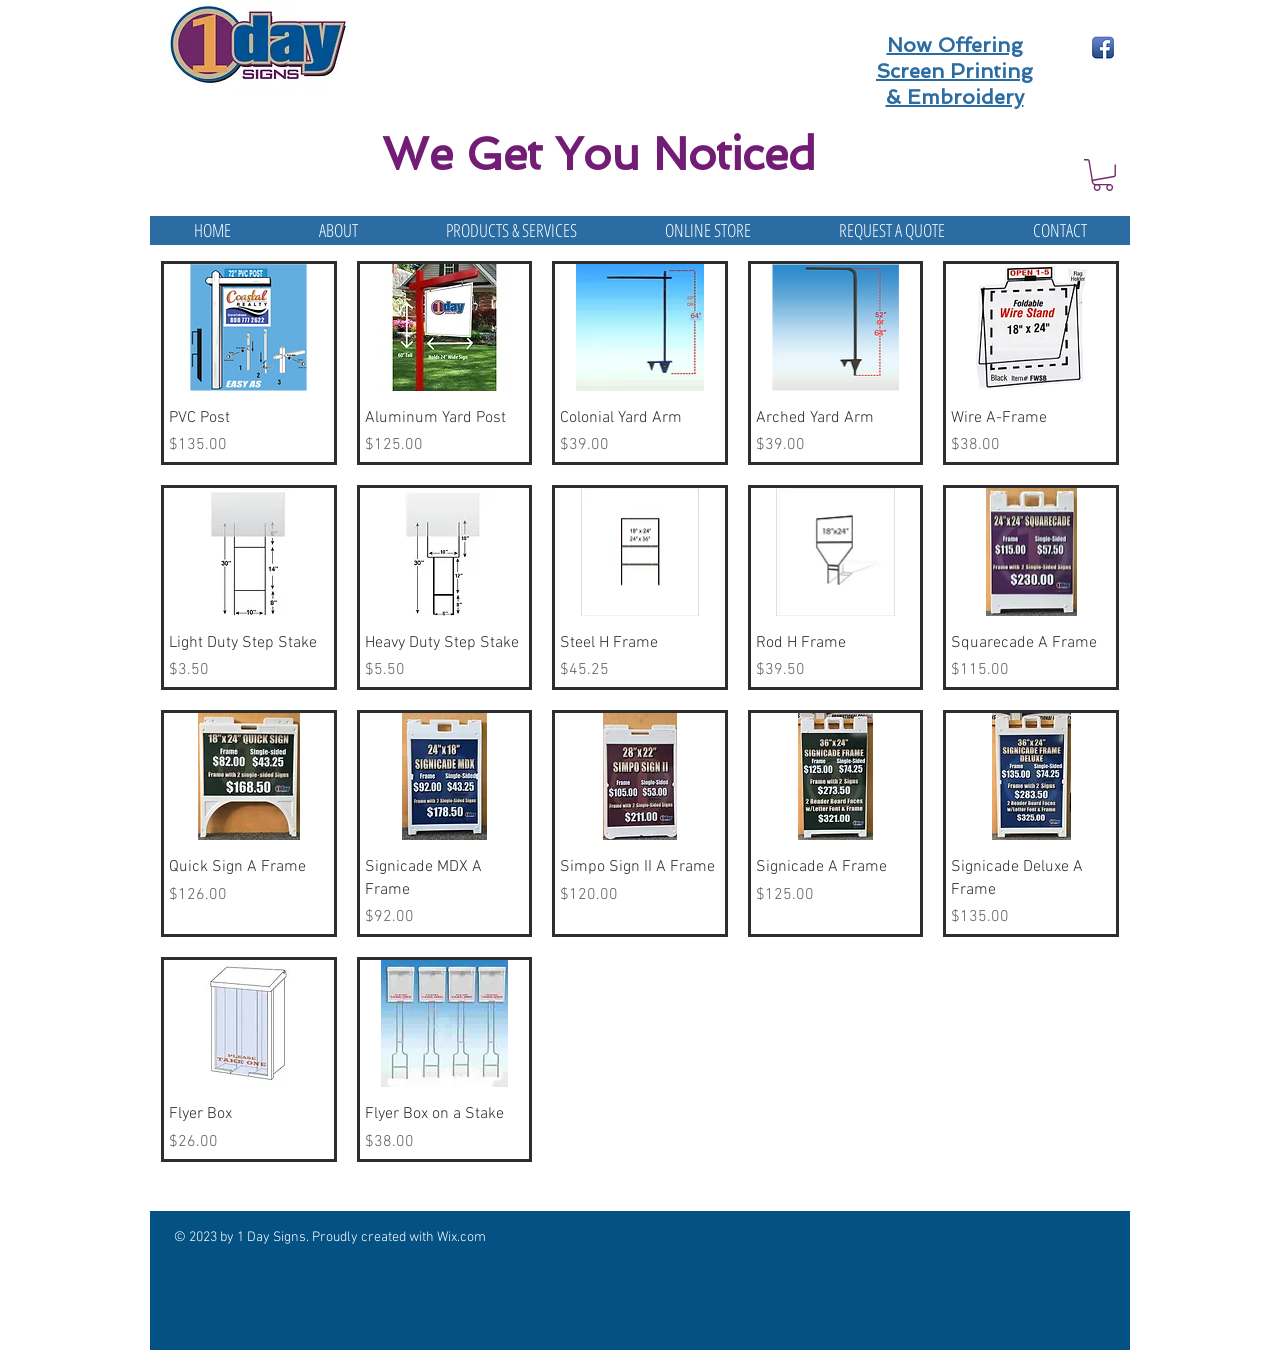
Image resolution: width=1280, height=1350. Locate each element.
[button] (1103, 175)
